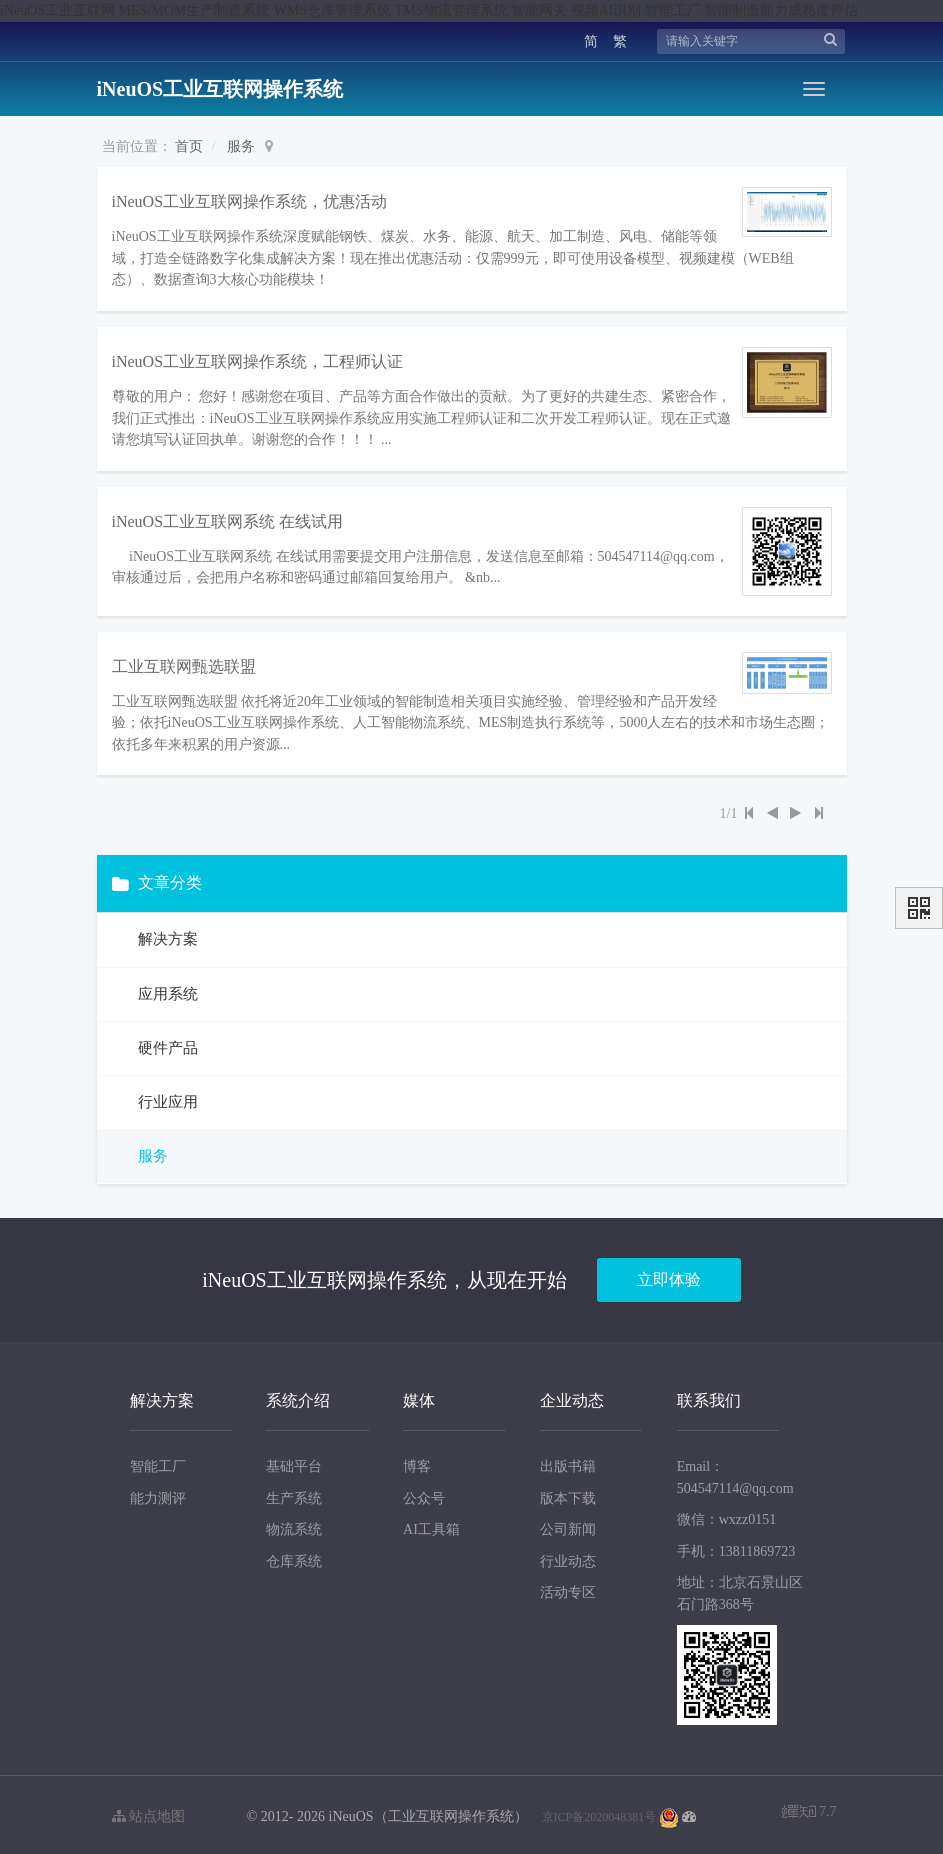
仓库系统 (294, 1556)
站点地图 (149, 1811)
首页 (189, 146)
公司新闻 (568, 1524)
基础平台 (294, 1461)
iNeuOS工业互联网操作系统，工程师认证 (258, 358)
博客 (417, 1461)
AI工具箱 (431, 1524)
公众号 (424, 1493)
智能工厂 (158, 1461)
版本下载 (568, 1493)
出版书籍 (568, 1461)
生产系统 (294, 1493)
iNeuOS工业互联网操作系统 (220, 89)
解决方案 (167, 935)
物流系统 (294, 1524)
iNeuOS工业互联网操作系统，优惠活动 (250, 200)
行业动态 (568, 1556)
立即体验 (669, 1274)
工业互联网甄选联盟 (184, 661)
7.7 (809, 1808)
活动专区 (568, 1587)
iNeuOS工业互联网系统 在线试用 (228, 516)
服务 (241, 146)
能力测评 (158, 1493)
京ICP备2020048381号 (599, 1812)
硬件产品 (167, 1043)
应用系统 (167, 989)
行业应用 (167, 1097)
